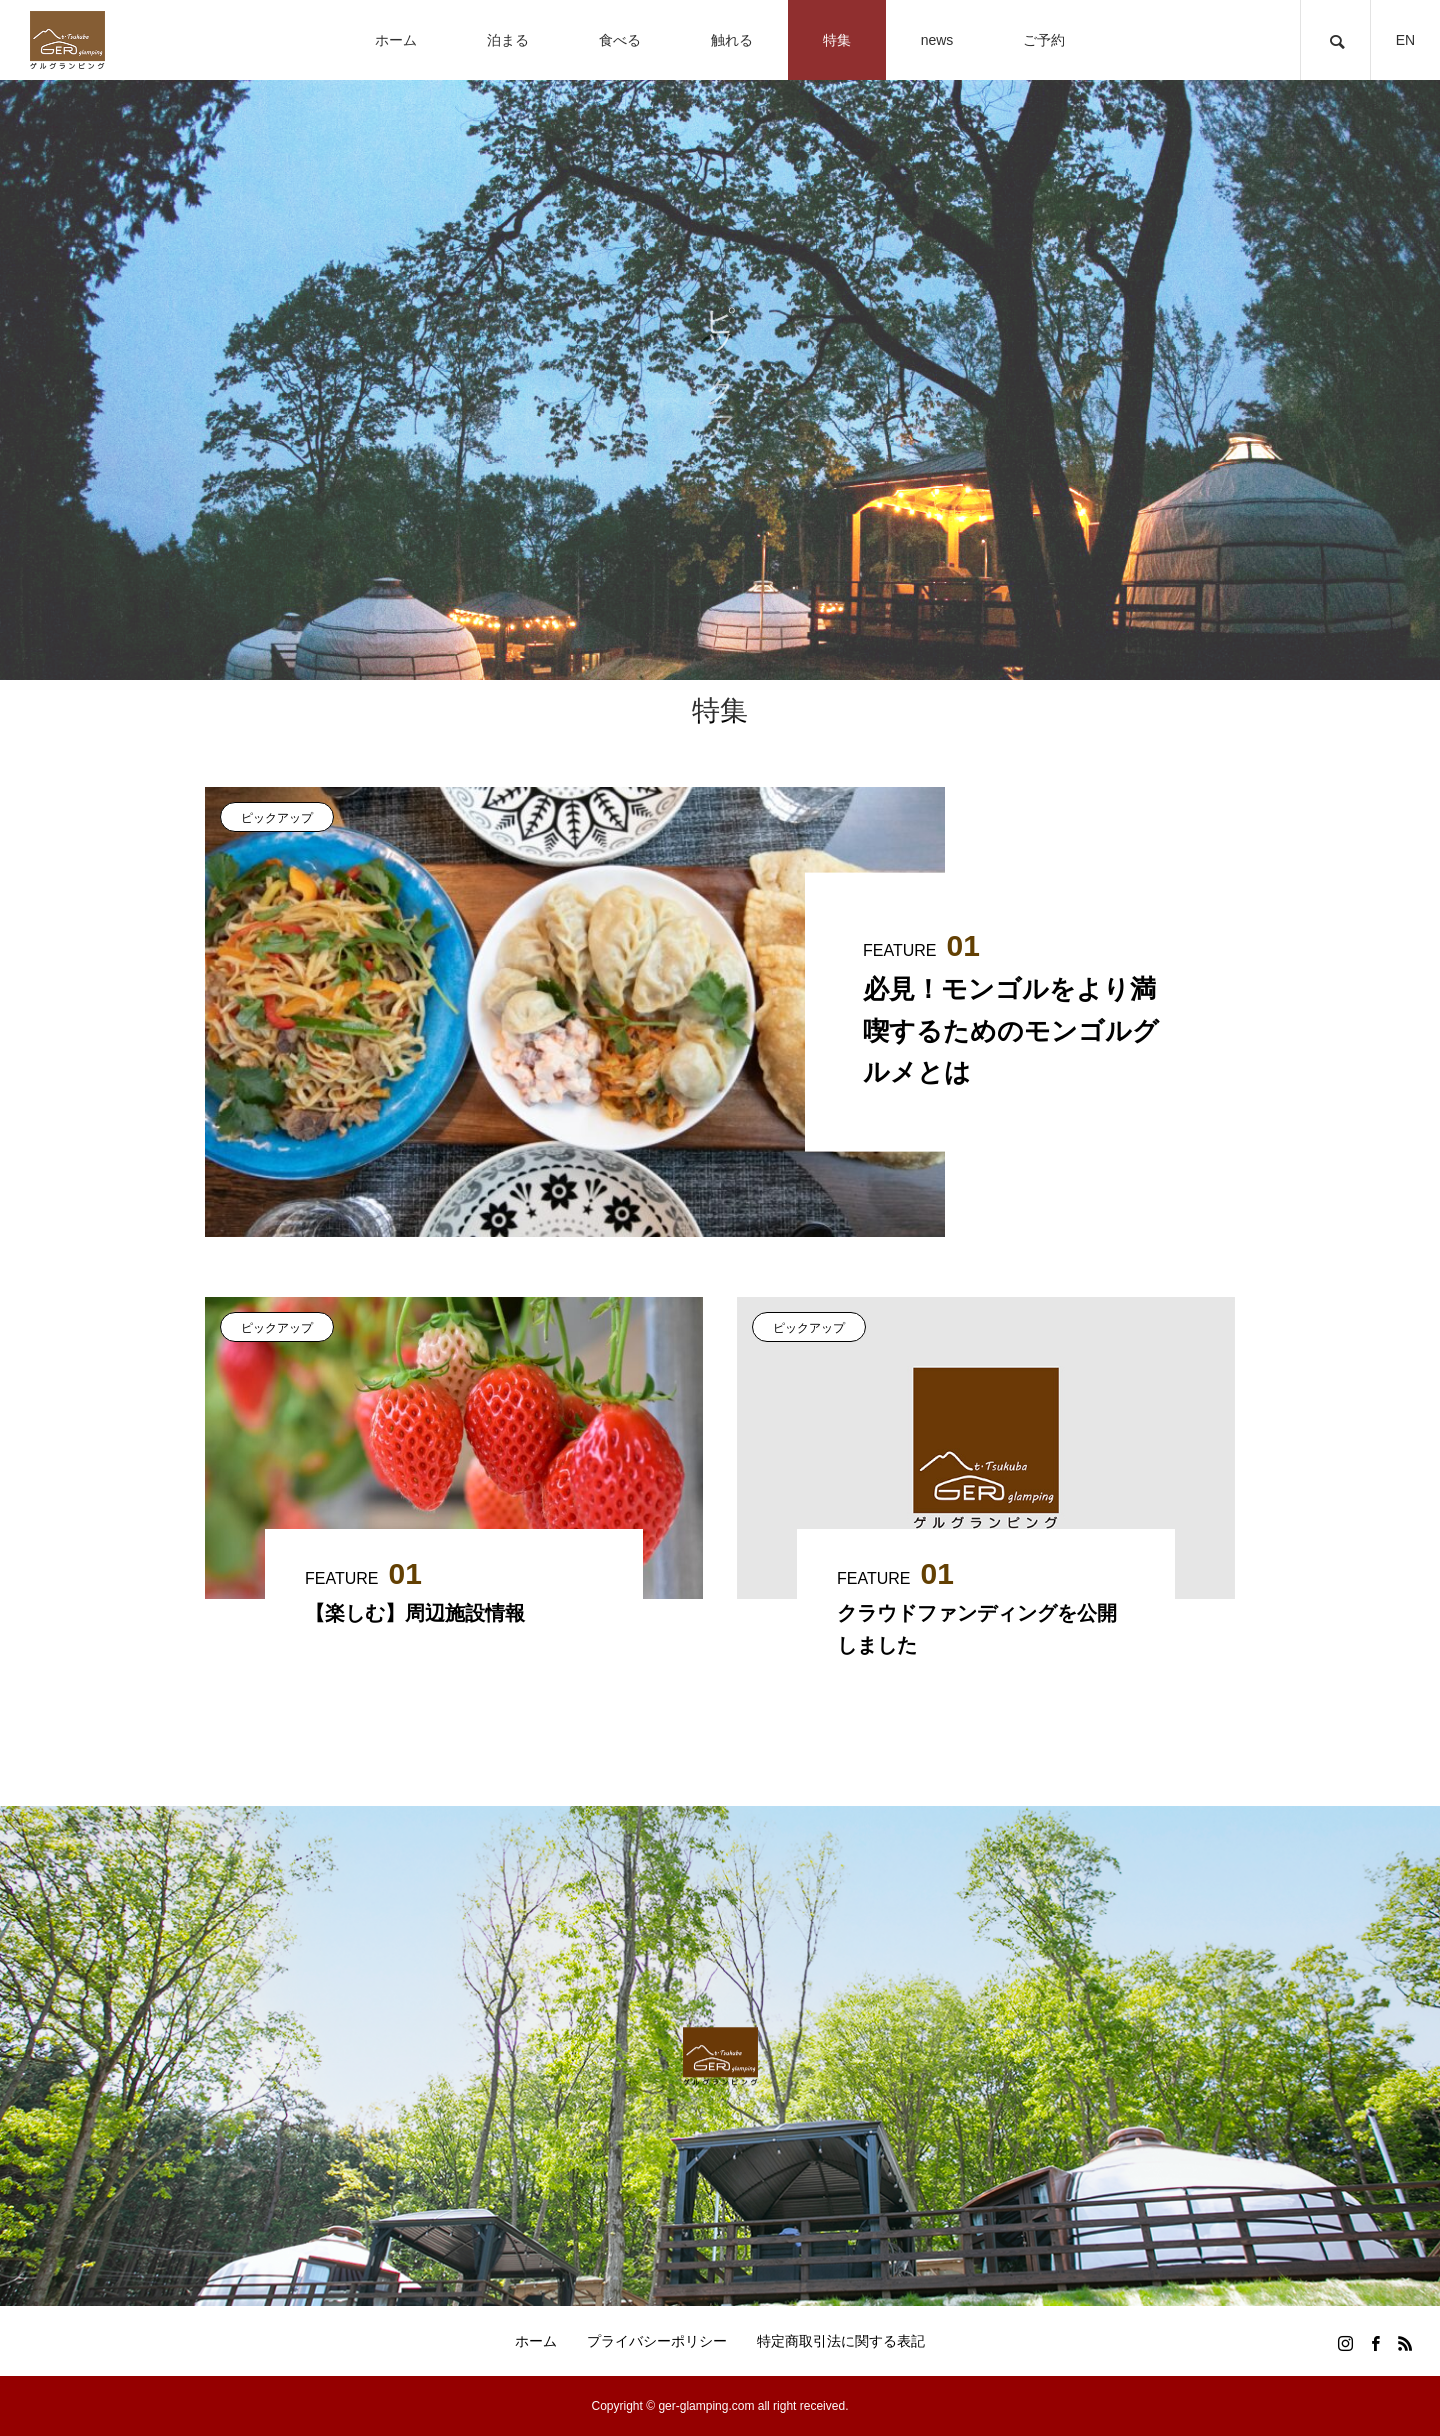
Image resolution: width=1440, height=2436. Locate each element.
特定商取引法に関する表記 (841, 2341)
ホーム (536, 2341)
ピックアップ (277, 818)
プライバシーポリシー (657, 2341)
